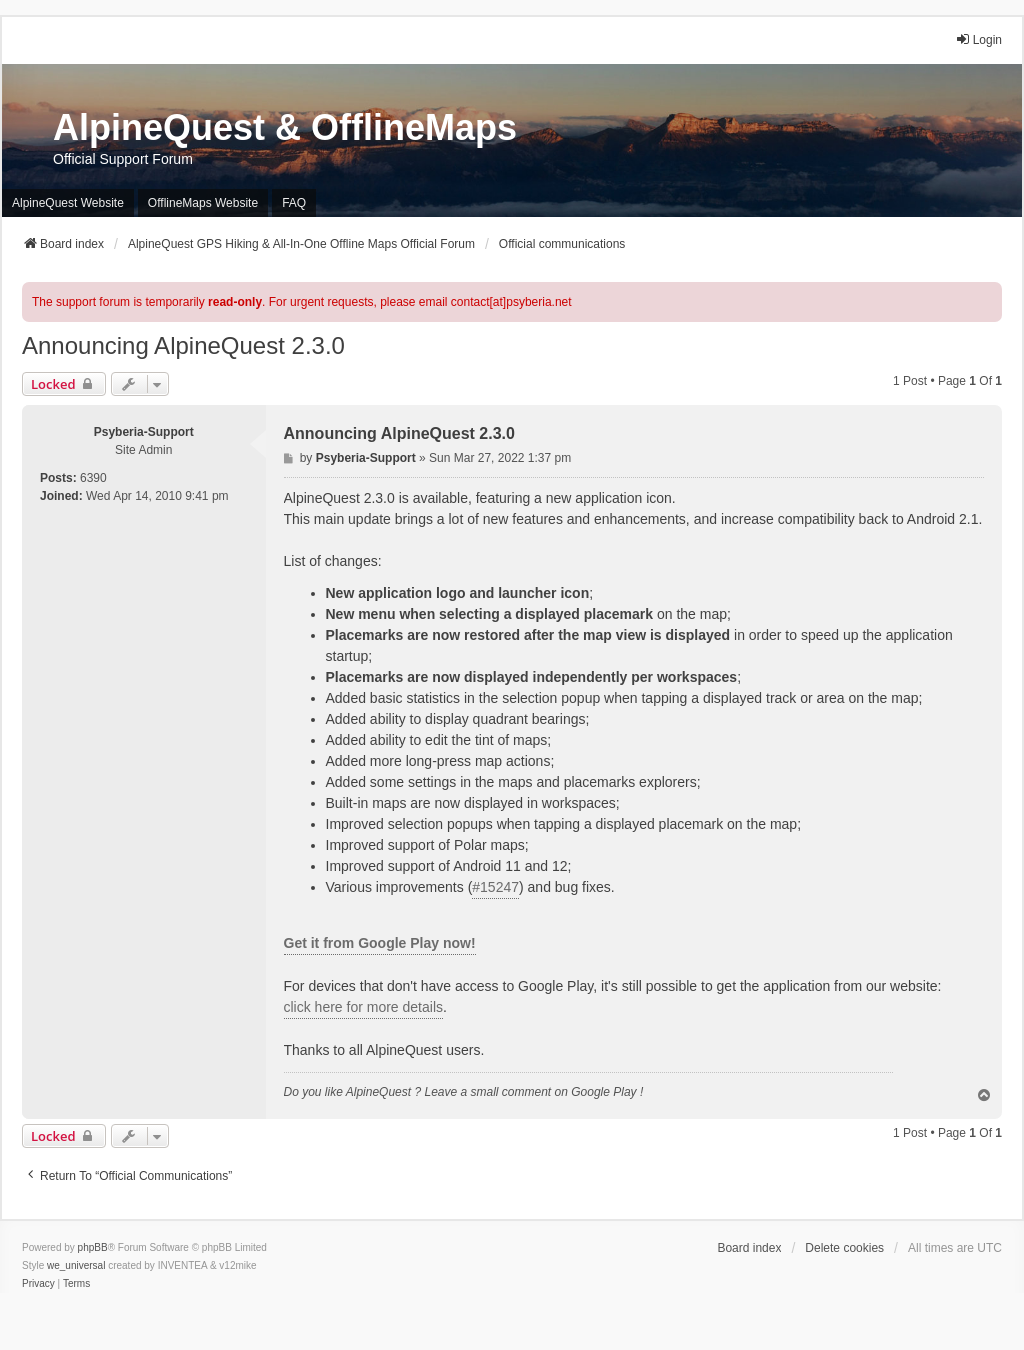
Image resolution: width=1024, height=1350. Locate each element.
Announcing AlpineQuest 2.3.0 (183, 345)
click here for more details (364, 1007)
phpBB (93, 1247)
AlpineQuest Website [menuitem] (68, 203)
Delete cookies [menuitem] (844, 1248)
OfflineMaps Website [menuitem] (203, 203)
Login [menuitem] (978, 39)
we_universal (76, 1265)
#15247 (495, 887)
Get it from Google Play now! (380, 943)
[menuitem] (38, 1284)
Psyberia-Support (144, 432)
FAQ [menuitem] (294, 203)
